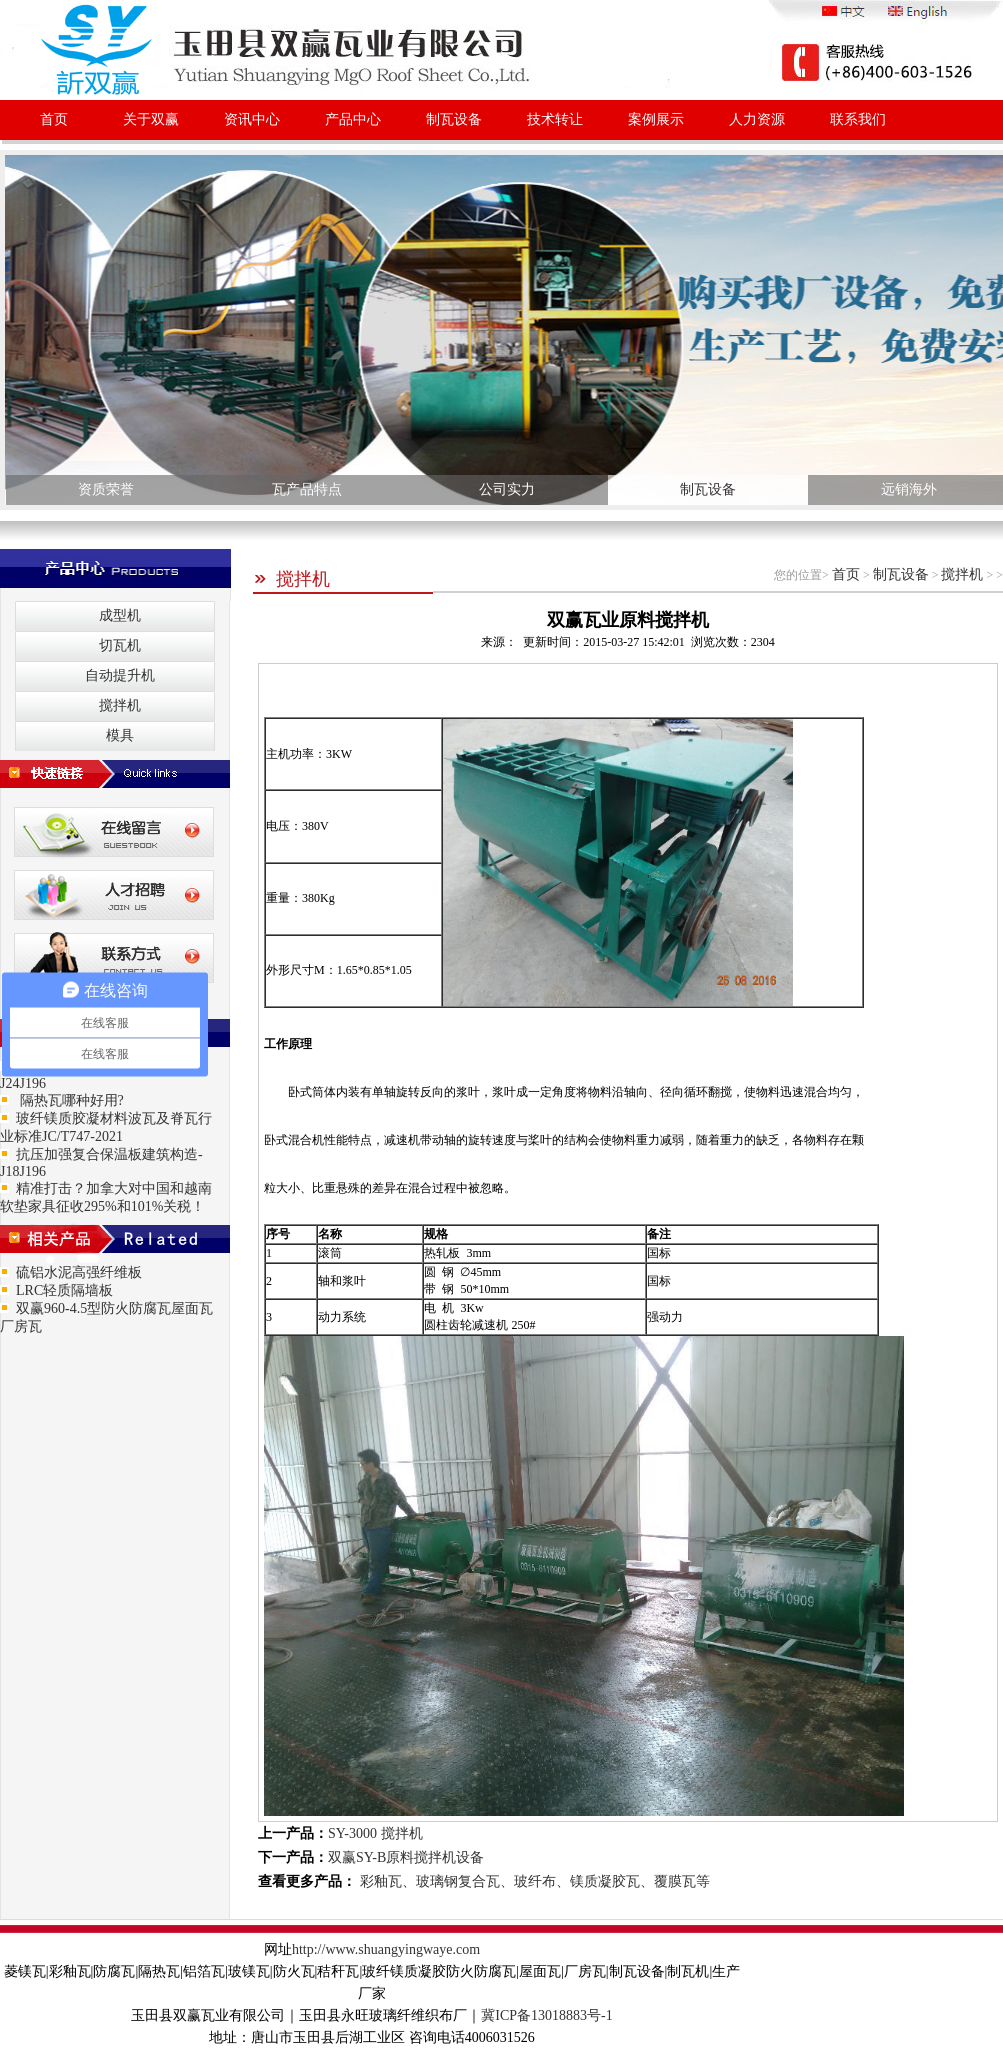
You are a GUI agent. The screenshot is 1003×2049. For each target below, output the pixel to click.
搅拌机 (291, 579)
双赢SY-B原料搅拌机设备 (406, 1857)
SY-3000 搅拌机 (375, 1833)
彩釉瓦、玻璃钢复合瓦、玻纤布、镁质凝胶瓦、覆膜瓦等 (533, 1881)
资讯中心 (252, 119)
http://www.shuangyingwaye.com (386, 1949)
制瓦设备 (454, 119)
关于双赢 (151, 119)
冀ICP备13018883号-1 (546, 2015)
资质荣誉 (106, 489)
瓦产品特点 (307, 489)
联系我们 (858, 119)
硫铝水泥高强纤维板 (79, 1272)
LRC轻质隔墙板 (64, 1290)
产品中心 (353, 119)
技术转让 (555, 119)
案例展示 (656, 119)
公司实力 (507, 489)
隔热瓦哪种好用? (70, 1100)
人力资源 (757, 119)
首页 (54, 119)
